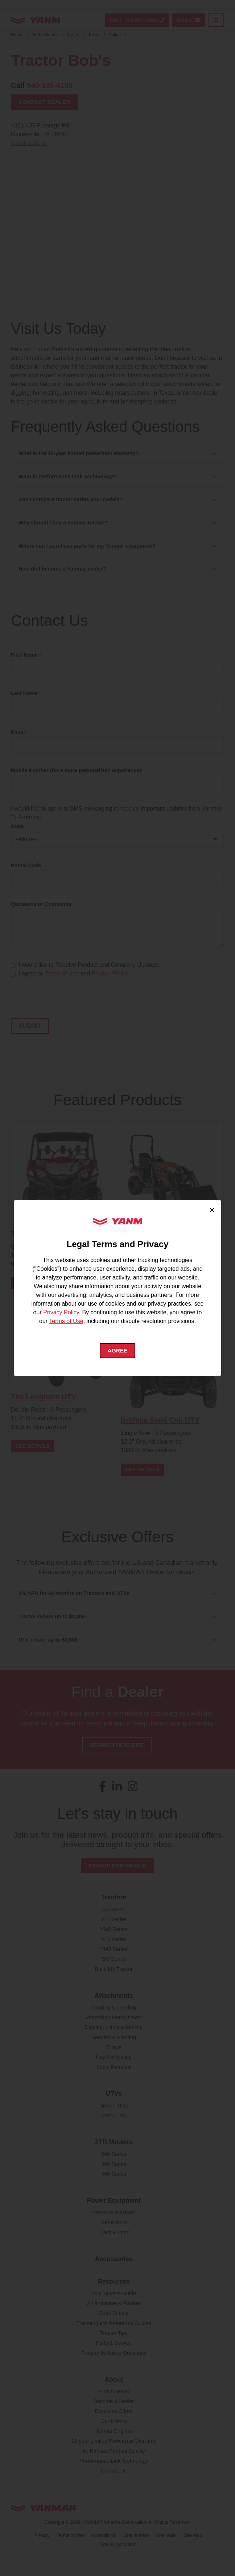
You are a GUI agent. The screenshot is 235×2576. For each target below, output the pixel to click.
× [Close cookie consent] (212, 1209)
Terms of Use (66, 1321)
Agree (117, 1350)
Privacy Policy (61, 1312)
